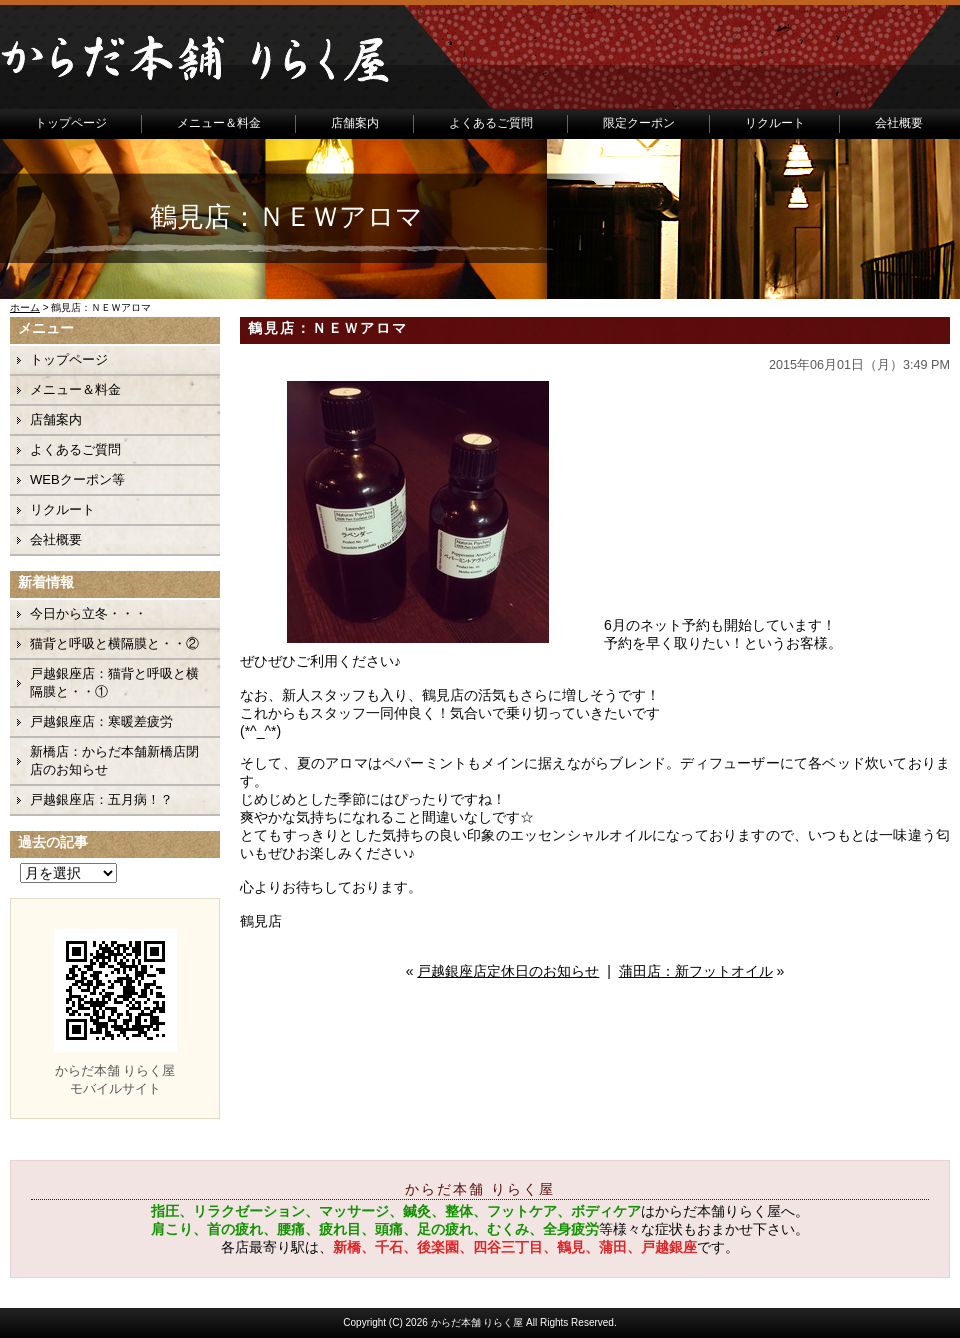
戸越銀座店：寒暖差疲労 (101, 721)
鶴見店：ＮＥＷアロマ (328, 328)
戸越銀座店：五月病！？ (101, 799)
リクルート (775, 123)
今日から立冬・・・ (88, 613)
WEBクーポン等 (77, 479)
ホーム (25, 307)
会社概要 (899, 123)
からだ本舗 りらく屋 (477, 1322)
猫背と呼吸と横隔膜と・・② (114, 643)
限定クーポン (639, 123)
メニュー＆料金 (219, 123)
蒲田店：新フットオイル (696, 971)
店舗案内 (355, 123)
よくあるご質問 (491, 123)
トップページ (71, 123)
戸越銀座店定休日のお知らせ (508, 971)
